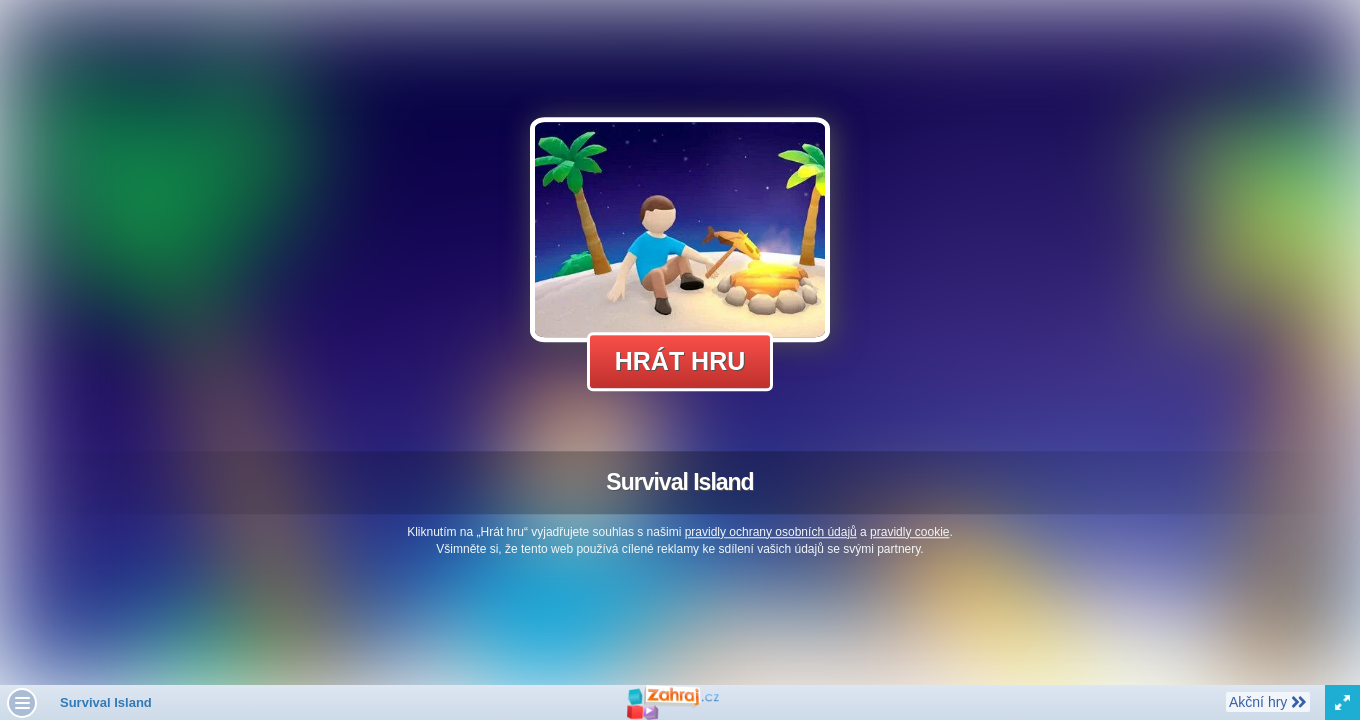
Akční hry (1267, 701)
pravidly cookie (909, 532)
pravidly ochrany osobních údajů (771, 532)
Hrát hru (680, 361)
